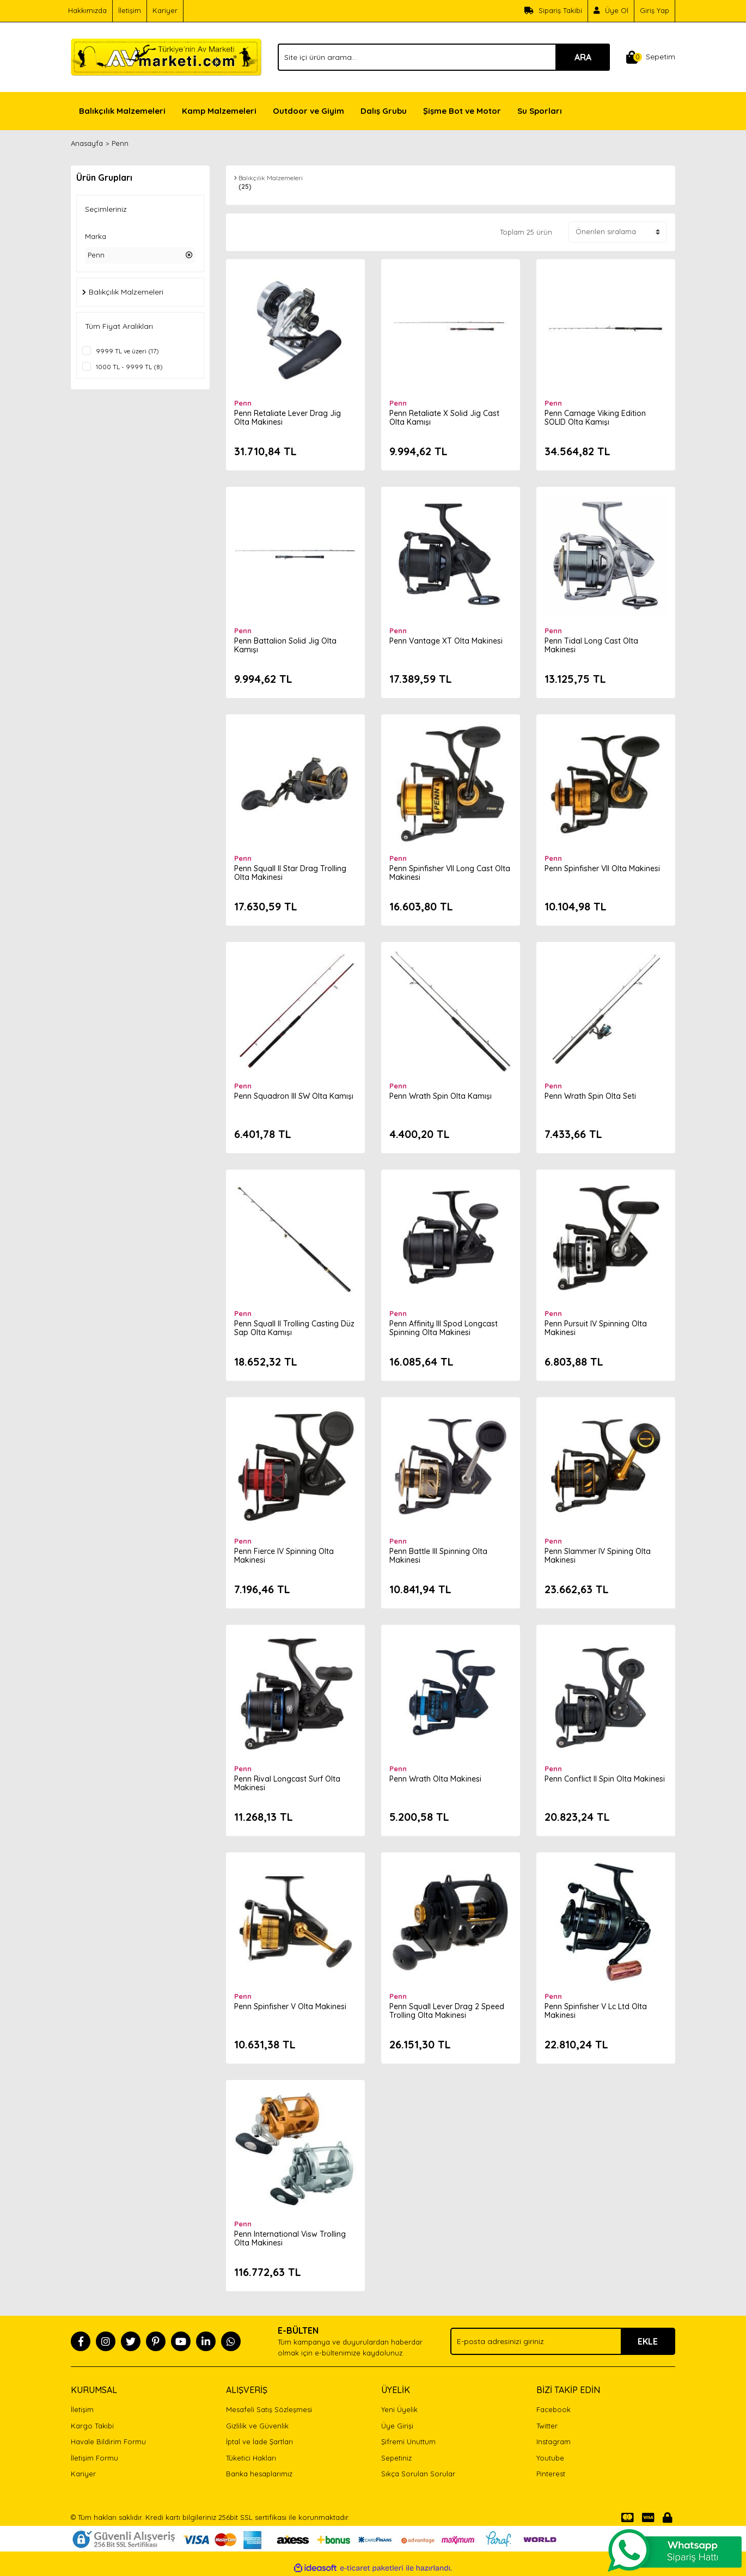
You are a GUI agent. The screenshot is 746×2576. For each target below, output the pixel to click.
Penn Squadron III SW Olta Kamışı (293, 1096)
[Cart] (650, 57)
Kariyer (165, 10)
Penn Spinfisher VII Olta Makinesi (602, 868)
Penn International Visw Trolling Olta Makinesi (290, 2238)
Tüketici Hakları (251, 2457)
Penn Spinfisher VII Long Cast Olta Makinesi (449, 873)
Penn (120, 143)
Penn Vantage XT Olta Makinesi (446, 641)
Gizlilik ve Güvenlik (257, 2425)
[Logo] (166, 56)
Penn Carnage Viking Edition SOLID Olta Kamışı (595, 417)
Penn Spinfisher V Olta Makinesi (290, 2006)
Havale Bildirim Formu (108, 2441)
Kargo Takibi (92, 2425)
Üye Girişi (397, 2425)
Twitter (547, 2425)
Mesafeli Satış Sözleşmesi (269, 2409)
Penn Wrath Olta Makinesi (435, 1779)
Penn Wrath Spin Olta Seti (590, 1096)
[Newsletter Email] (562, 2341)
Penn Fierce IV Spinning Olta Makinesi (284, 1555)
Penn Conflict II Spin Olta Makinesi (605, 1779)
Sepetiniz (396, 2457)
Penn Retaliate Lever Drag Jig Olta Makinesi (287, 417)
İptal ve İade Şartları (259, 2441)
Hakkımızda (87, 10)
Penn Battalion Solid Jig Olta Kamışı (285, 645)
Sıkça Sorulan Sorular (418, 2473)
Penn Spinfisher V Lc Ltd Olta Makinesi (596, 2011)
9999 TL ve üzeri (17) (127, 351)
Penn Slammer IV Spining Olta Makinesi (598, 1555)
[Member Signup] (611, 11)
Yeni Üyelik (399, 2409)
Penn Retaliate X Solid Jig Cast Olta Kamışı (444, 417)
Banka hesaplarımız (259, 2473)
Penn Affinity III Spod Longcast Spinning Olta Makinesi (443, 1328)
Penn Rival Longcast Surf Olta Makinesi (287, 1783)
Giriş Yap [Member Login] (654, 10)
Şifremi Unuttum (408, 2441)
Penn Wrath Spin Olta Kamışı (440, 1096)
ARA (582, 57)
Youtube (550, 2457)
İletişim (129, 10)
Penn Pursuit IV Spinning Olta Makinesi (596, 1328)
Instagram (553, 2441)
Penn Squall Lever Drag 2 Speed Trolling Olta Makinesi (446, 2011)
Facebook (553, 2409)
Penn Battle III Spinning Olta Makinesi (438, 1555)
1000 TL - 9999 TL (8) (129, 367)
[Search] (444, 57)
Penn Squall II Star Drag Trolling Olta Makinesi (290, 873)
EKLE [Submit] (648, 2341)
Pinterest (550, 2473)
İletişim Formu (94, 2457)
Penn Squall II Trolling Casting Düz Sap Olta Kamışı (294, 1328)
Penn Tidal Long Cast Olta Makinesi (591, 645)
